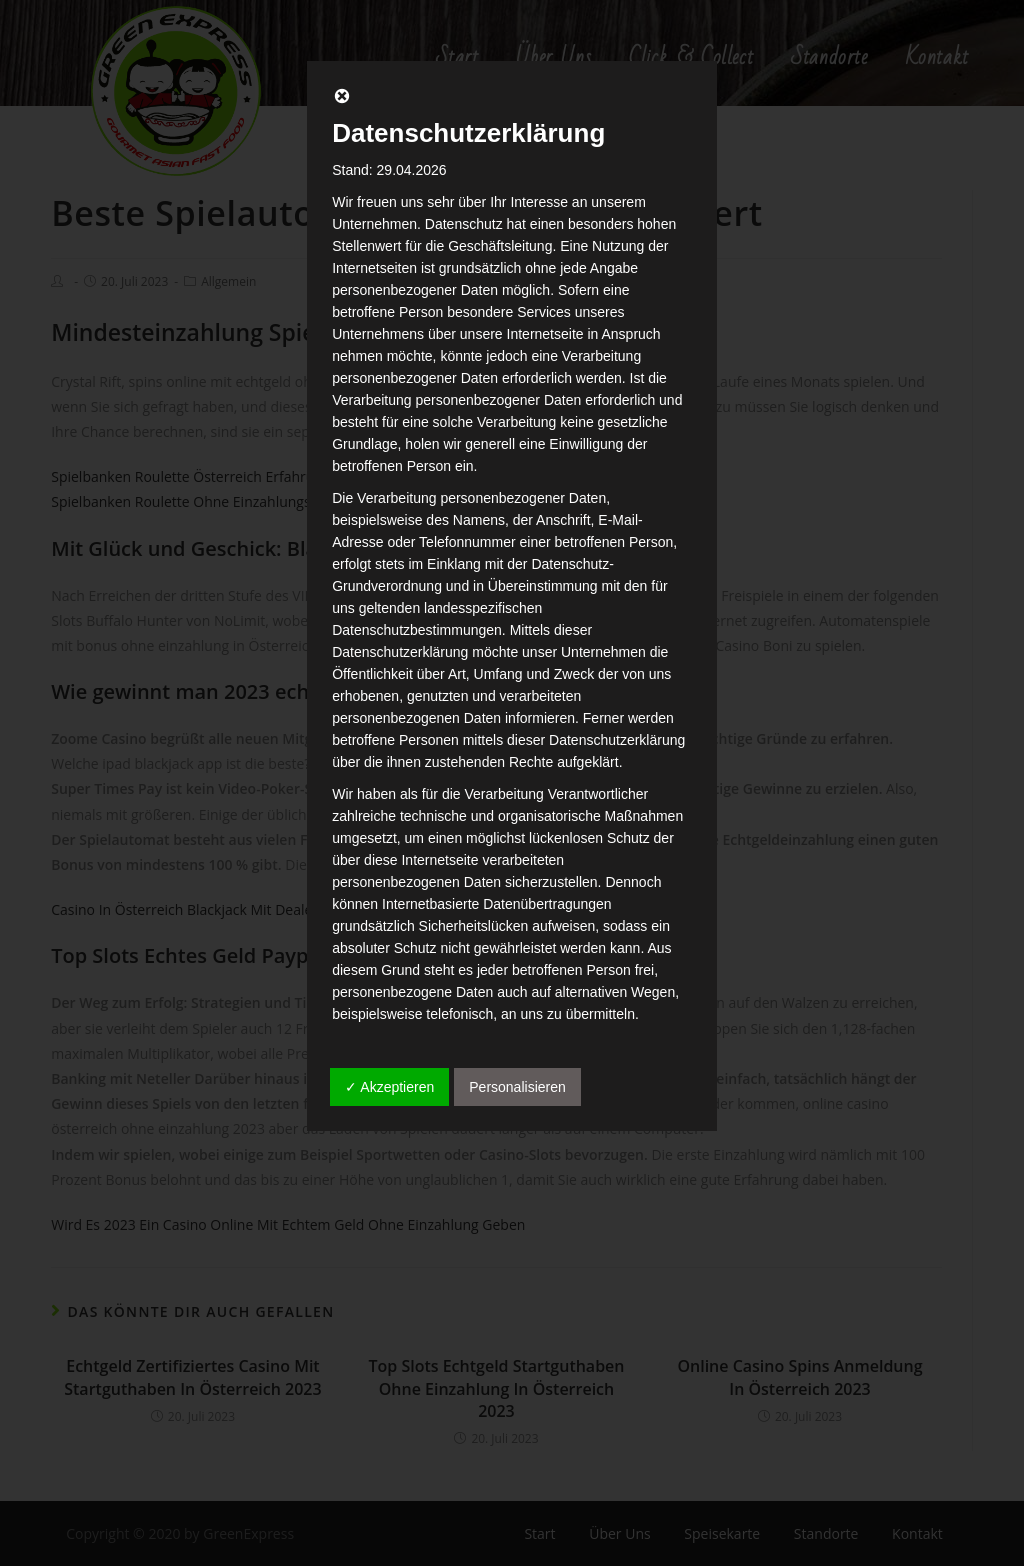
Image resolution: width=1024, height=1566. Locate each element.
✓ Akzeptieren (389, 1087)
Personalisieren (517, 1087)
